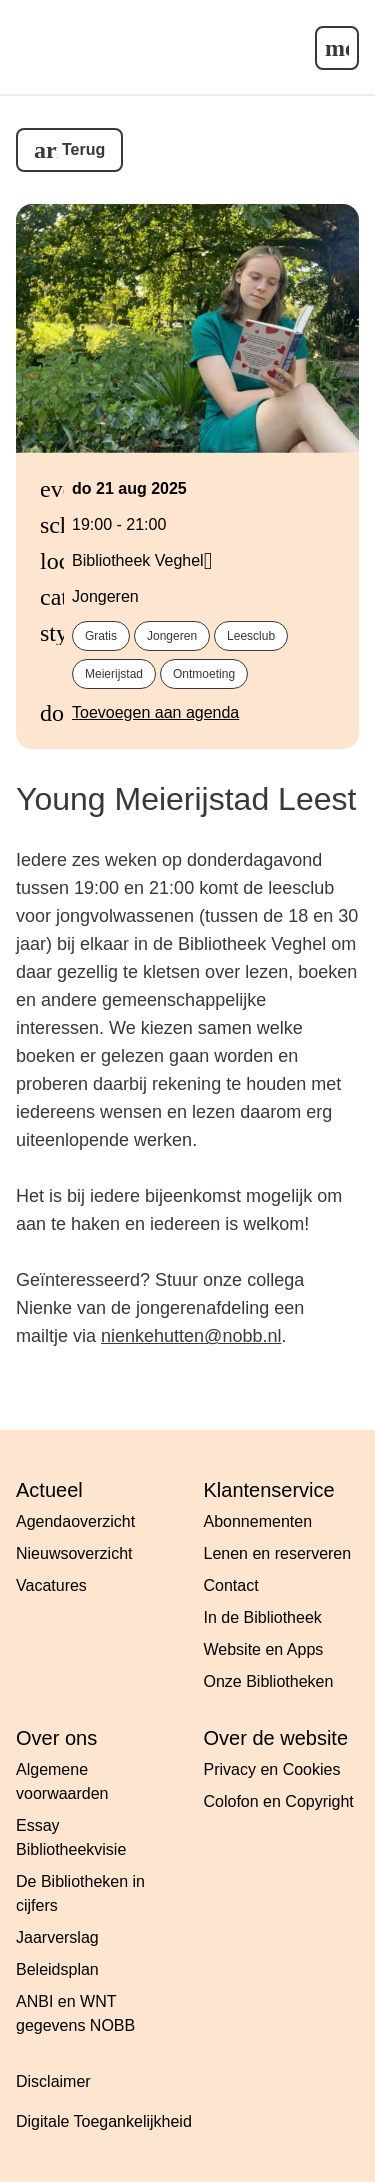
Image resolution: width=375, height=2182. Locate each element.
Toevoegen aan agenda (155, 712)
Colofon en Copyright (279, 1801)
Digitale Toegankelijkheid (104, 2121)
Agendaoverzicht (75, 1521)
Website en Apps (264, 1649)
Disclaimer (53, 2081)
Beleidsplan (57, 1969)
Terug (83, 149)
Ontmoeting (204, 674)
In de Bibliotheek (263, 1617)
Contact (231, 1585)
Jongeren (172, 636)
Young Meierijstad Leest (186, 799)
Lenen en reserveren (278, 1553)
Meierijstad (114, 674)
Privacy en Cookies (272, 1769)
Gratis (101, 636)
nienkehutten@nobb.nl (191, 1336)
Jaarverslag (57, 1937)
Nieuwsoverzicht (74, 1553)
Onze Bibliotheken (269, 1681)
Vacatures (51, 1585)
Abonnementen (258, 1521)
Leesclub (251, 636)
